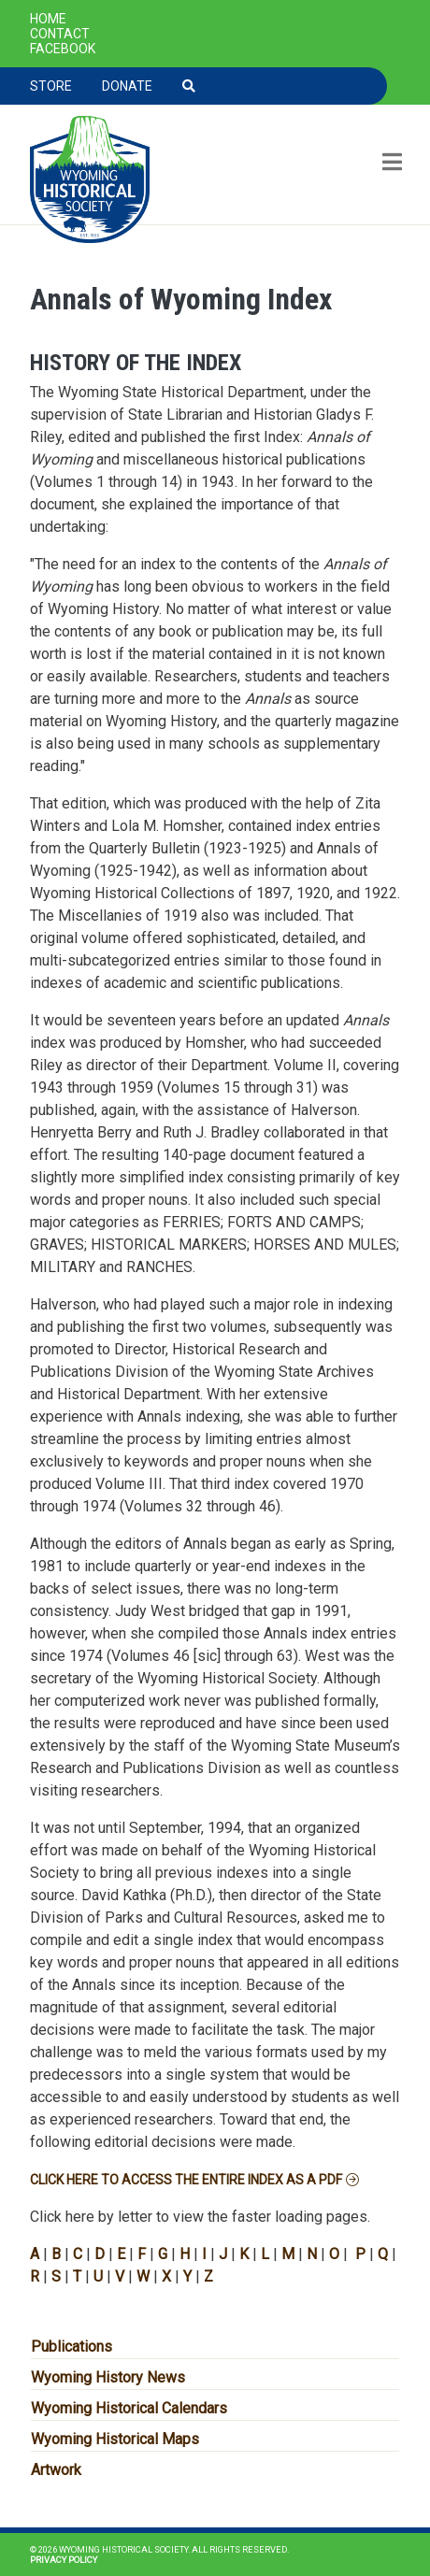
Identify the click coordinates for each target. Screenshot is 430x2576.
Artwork (56, 2470)
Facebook (62, 48)
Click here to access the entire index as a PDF (186, 2179)
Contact (60, 33)
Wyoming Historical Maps (115, 2439)
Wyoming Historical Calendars (129, 2408)
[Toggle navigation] (390, 164)
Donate (127, 86)
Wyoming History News (108, 2377)
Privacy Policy (63, 2560)
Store (51, 86)
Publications (71, 2346)
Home (48, 18)
